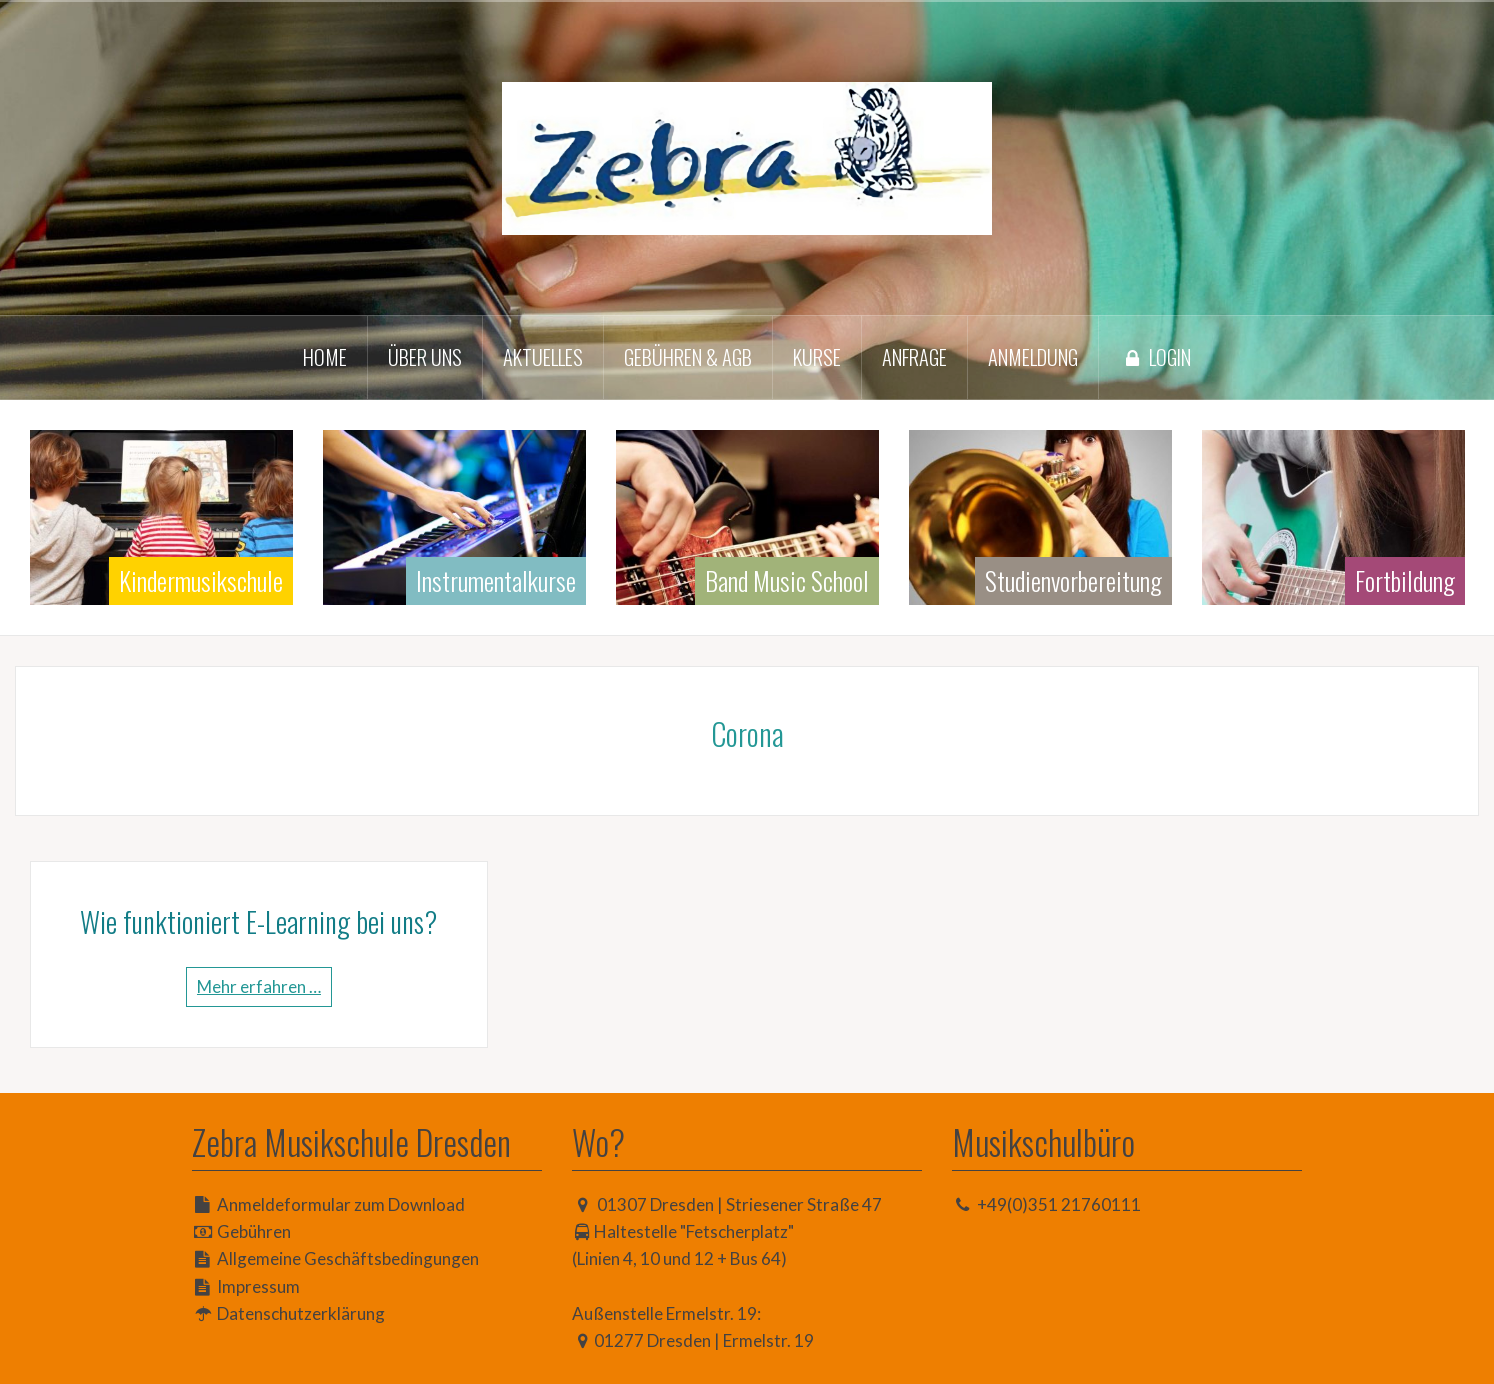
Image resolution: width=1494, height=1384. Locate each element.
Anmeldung (1033, 357)
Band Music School (787, 580)
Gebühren (254, 1231)
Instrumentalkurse (496, 580)
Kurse (817, 357)
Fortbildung (1405, 580)
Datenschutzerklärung (301, 1313)
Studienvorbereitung (1073, 580)
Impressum (258, 1286)
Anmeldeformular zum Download (341, 1204)
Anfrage (914, 357)
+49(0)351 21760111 (1059, 1204)
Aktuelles (543, 357)
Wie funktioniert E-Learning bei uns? (258, 921)
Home (325, 357)
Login (1155, 357)
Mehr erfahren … (259, 986)
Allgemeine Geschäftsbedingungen (348, 1258)
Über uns (425, 357)
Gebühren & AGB (688, 357)
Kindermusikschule (201, 580)
